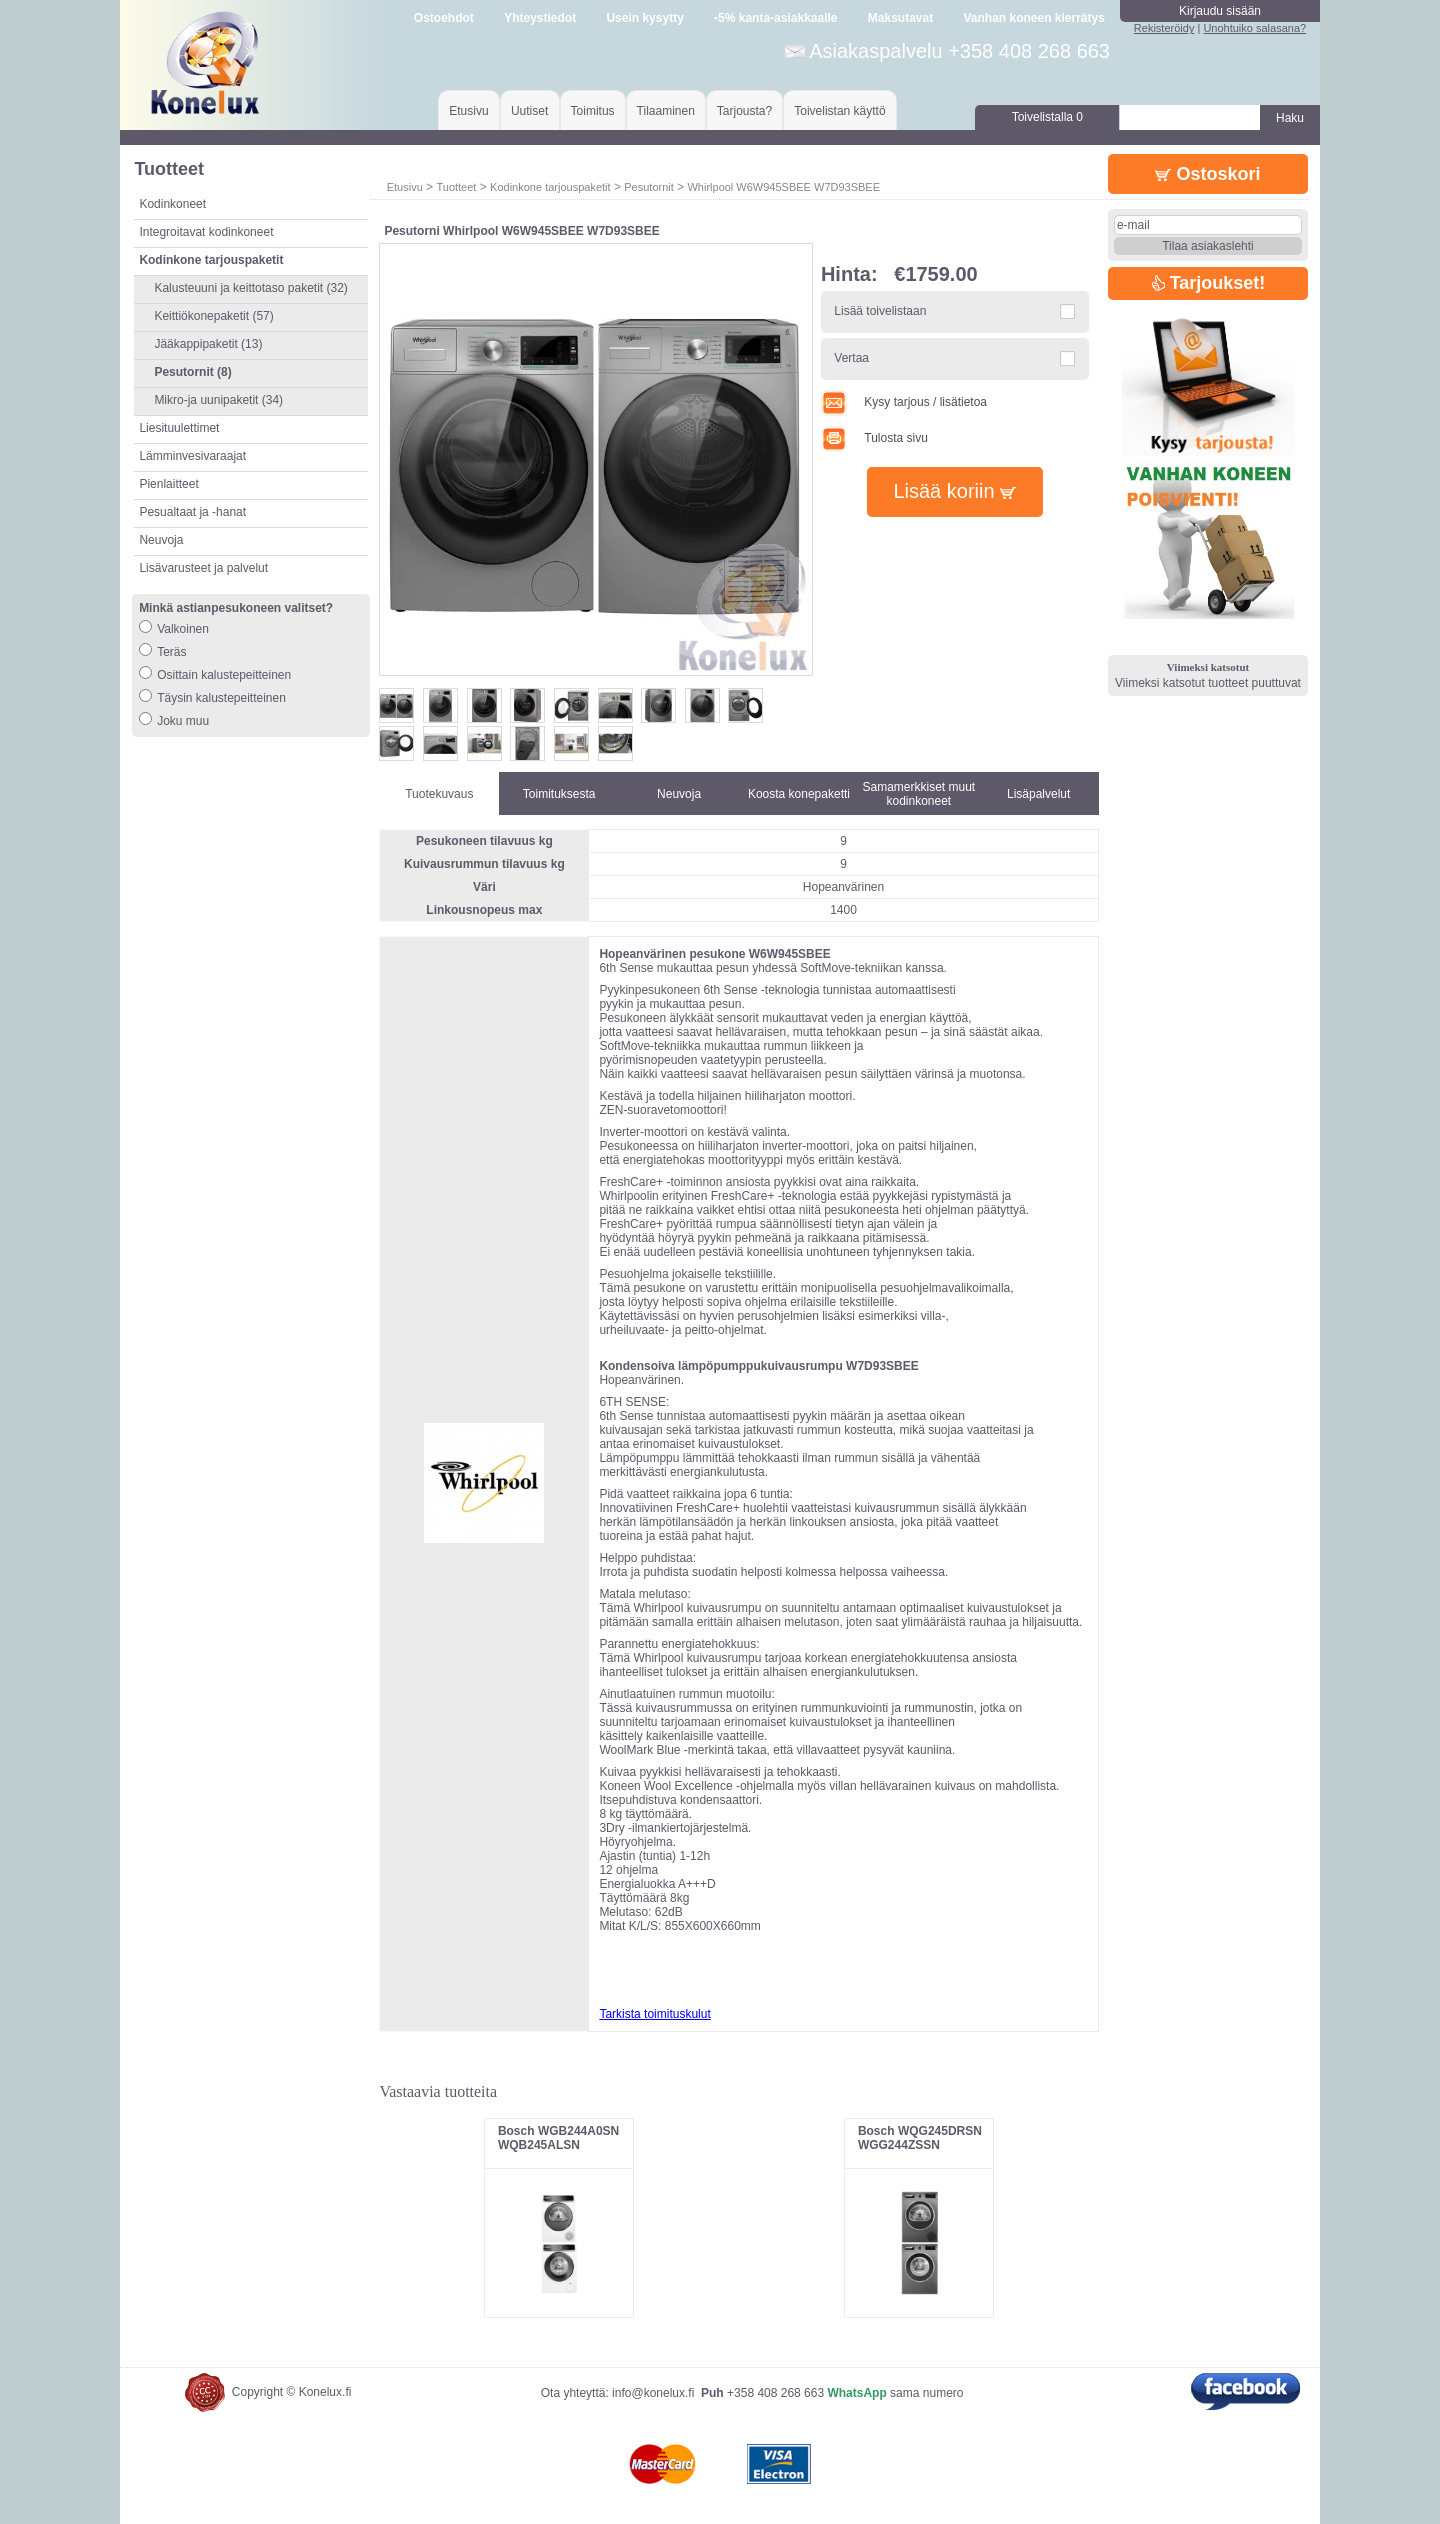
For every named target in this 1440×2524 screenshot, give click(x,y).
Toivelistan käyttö (839, 111)
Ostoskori (1207, 174)
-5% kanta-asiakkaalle (775, 18)
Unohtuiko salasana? (1254, 28)
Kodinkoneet (172, 204)
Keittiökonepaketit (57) (213, 316)
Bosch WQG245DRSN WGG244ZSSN (920, 2138)
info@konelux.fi (653, 2393)
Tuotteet (456, 187)
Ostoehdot (444, 18)
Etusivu (468, 111)
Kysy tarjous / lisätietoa (904, 402)
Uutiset (529, 111)
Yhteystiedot (540, 18)
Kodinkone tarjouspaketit (550, 187)
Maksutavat (900, 18)
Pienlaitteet (168, 484)
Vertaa (851, 358)
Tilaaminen (666, 111)
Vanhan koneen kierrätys (1033, 18)
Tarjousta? (744, 111)
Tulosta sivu (874, 438)
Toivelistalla (1047, 117)
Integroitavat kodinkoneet (206, 232)
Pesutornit (649, 187)
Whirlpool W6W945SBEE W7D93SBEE (783, 187)
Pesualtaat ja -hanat (192, 512)
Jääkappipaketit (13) (208, 344)
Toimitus (593, 111)
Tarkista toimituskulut (654, 2014)
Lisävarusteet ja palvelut (203, 568)
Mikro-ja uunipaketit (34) (218, 400)
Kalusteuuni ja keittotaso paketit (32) (250, 288)
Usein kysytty (644, 18)
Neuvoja (161, 540)
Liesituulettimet (179, 428)
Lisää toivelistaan (880, 311)
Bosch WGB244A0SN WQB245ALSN (558, 2138)
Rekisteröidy (1164, 28)
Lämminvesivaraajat (192, 456)
